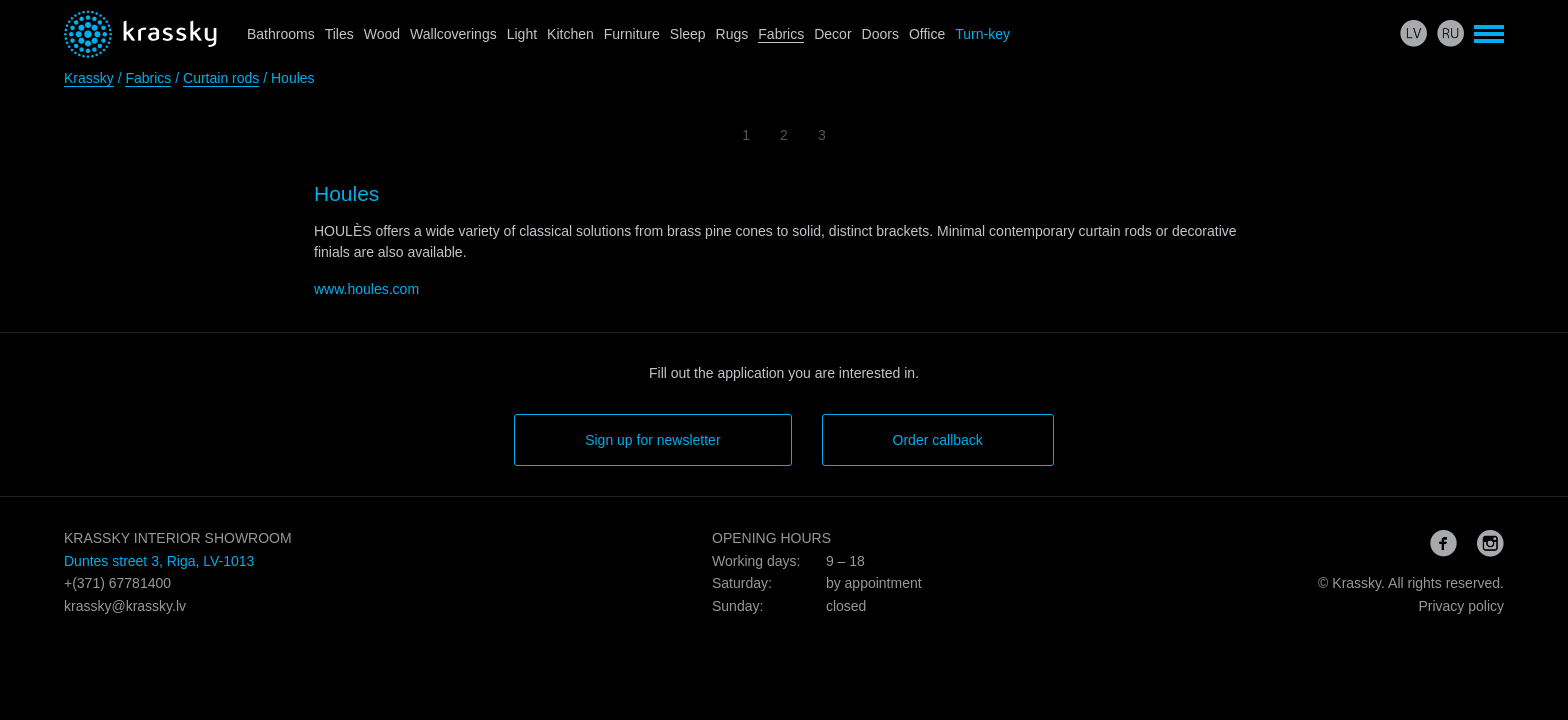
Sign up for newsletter (652, 440)
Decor (832, 34)
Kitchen (570, 34)
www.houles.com (366, 289)
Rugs (732, 34)
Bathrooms (281, 34)
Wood (382, 34)
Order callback (938, 440)
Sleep (688, 34)
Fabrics (781, 34)
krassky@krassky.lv (125, 606)
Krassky (89, 78)
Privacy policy (1461, 606)
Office (927, 34)
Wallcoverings (453, 34)
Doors (880, 34)
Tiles (339, 34)
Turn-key (982, 34)
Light (522, 34)
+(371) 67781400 (117, 583)
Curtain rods (221, 78)
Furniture (632, 34)
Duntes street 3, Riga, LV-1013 (159, 561)
